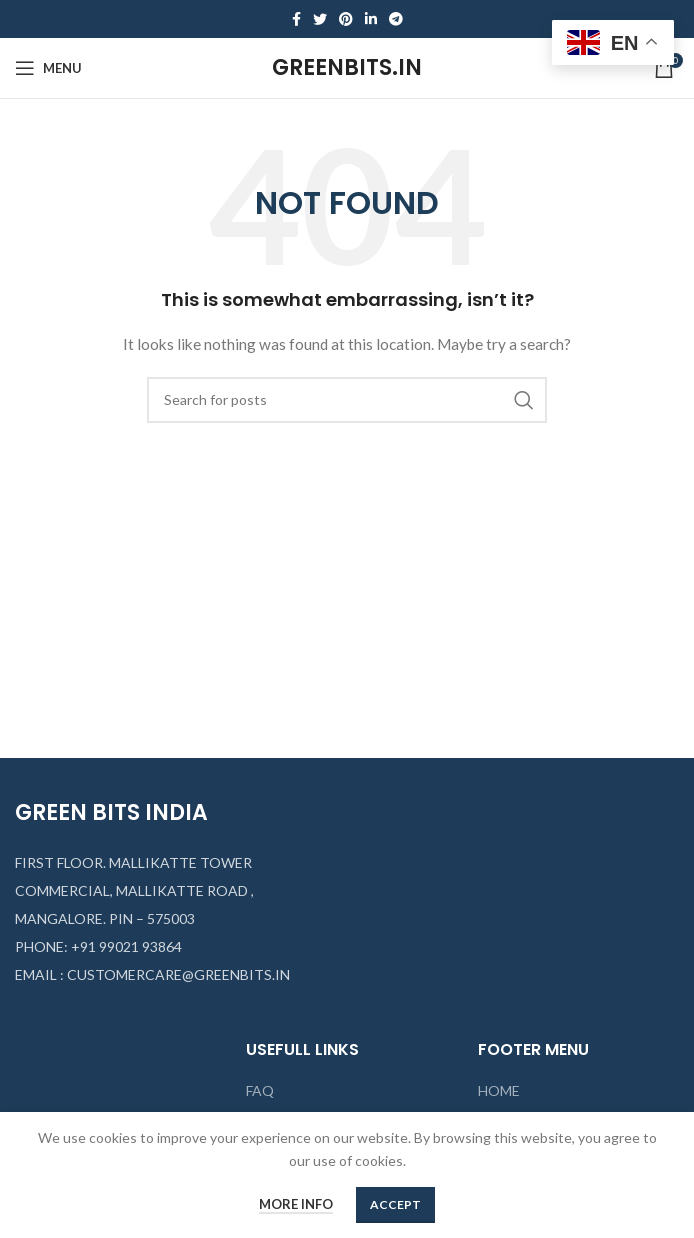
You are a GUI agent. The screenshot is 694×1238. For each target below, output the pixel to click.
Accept (395, 1204)
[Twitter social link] (320, 19)
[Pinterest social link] (346, 19)
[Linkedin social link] (371, 19)
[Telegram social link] (396, 19)
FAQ (260, 1090)
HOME (499, 1090)
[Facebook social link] (296, 19)
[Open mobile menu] (48, 68)
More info (296, 1204)
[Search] (347, 400)
